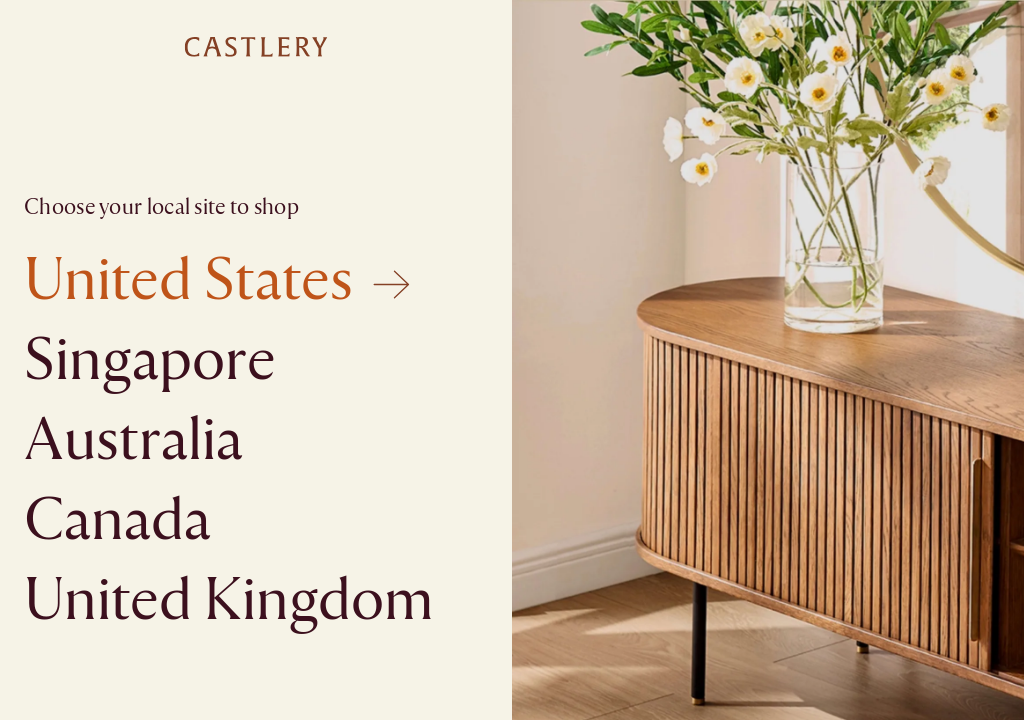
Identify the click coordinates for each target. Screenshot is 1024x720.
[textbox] (512, 360)
